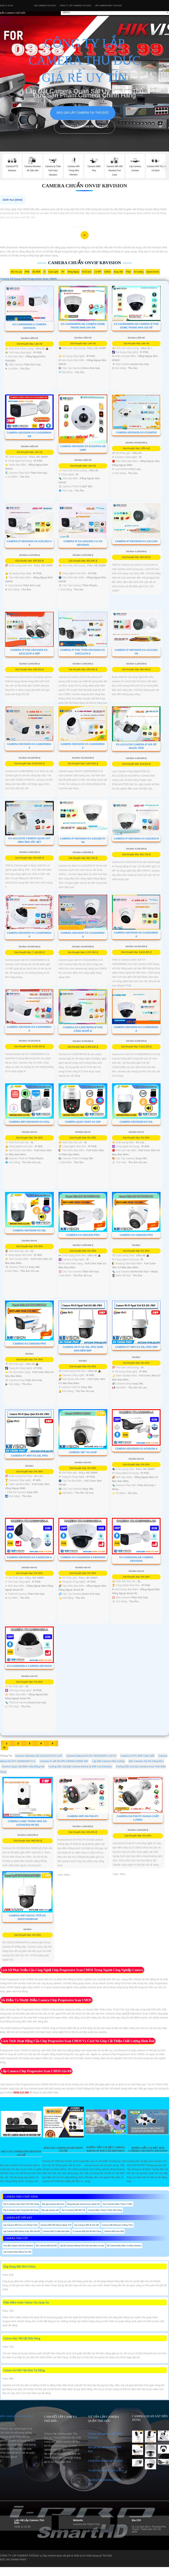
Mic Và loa (16, 272)
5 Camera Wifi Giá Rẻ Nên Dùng (87, 2231)
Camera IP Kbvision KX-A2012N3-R (136, 838)
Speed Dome (152, 272)
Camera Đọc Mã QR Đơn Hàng (21, 2338)
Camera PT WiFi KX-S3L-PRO (29, 1455)
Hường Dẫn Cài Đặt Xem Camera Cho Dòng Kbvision (147, 2149)
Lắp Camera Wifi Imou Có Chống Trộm (20, 2225)
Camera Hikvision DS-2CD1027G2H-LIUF (38, 1755)
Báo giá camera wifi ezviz (53, 2204)
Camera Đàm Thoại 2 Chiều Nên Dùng (105, 2210)
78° (62, 272)
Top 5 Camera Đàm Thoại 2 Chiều (117, 2204)
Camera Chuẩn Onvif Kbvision (84, 185)
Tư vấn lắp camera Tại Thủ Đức (106, 2470)
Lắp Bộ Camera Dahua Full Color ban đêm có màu (82, 2245)
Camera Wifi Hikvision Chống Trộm (117, 2225)
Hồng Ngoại (73, 272)
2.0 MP (97, 272)
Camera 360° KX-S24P (83, 1452)
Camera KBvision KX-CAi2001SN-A (29, 1557)
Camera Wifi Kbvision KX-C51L (29, 1121)
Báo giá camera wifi (50, 2210)
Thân (128, 272)
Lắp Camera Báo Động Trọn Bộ (17, 2252)
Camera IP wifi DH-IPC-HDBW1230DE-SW (64, 1761)
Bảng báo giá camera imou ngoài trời (83, 2204)
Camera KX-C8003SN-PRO (29, 1343)
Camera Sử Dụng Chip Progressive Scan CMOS (28, 278)
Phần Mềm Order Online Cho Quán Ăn (26, 2302)
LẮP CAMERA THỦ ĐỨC (13, 12)
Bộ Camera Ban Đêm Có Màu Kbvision (124, 2245)
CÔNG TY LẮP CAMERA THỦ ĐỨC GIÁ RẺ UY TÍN (84, 60)
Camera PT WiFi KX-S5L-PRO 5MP (136, 1347)
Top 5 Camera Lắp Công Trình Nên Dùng (21, 2204)
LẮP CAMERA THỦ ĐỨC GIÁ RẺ (17, 2416)
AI (44, 272)
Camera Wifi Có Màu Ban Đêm (56, 2231)
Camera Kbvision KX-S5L (29, 1230)
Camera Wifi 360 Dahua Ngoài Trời (56, 2225)
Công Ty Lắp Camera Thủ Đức (75, 5)
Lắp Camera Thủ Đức (45, 5)
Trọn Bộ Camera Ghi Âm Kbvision (18, 2245)
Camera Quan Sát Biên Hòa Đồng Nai (23, 1766)
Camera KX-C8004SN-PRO (136, 1234)
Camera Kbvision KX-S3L (136, 1121)
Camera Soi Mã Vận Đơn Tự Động (24, 2370)
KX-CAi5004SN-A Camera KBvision (29, 1666)
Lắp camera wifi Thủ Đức (108, 5)
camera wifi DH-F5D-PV (82, 1816)
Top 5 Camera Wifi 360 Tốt (73, 2210)
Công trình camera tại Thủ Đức (105, 2460)
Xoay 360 (118, 272)
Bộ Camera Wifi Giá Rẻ (46, 2245)
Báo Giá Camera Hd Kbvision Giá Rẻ (21, 2153)
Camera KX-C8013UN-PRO (82, 1234)
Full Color (86, 272)
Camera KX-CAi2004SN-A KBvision (82, 1557)
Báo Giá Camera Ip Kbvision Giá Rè (63, 2149)
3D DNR (36, 272)
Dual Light (53, 272)
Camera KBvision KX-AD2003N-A (136, 1448)
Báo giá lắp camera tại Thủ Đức (83, 112)
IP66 (27, 272)
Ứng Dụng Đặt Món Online (19, 2266)
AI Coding (138, 272)
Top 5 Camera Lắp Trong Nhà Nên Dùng (21, 2210)
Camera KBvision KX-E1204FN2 (136, 432)
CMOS (107, 272)
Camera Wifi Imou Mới (114, 2231)
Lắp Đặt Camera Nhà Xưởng (108, 1761)
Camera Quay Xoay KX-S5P (83, 1121)
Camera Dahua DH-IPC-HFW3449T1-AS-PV (91, 1755)
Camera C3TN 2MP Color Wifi (137, 1755)
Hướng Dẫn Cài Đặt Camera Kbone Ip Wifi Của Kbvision (80, 1766)
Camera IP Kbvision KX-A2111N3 (136, 541)
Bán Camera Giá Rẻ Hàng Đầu (146, 1761)
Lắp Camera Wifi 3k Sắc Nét (86, 2225)
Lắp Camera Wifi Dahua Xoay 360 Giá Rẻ (21, 2231)
